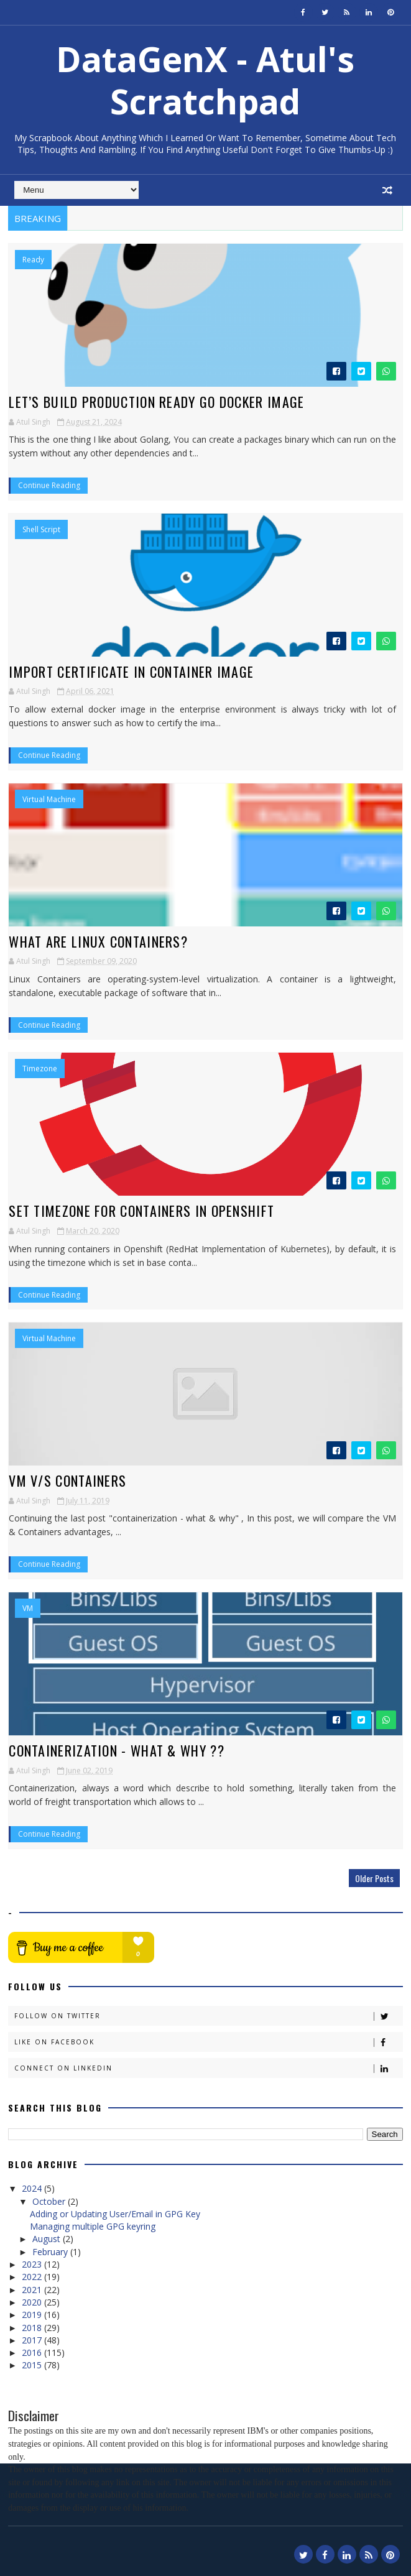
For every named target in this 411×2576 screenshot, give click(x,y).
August (47, 2239)
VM (27, 1608)
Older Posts (374, 1878)
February (51, 2252)
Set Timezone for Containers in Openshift (141, 1211)
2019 (33, 2314)
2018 (33, 2328)
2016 (33, 2352)
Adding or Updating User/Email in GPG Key (115, 2214)
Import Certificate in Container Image (131, 671)
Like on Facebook (208, 2042)
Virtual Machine (49, 800)
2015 (33, 2365)
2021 (33, 2290)
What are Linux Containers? (98, 941)
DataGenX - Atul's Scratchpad (205, 79)
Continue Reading (49, 485)
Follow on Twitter (208, 2016)
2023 (33, 2264)
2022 (33, 2277)
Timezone (39, 1069)
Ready (33, 260)
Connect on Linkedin (208, 2068)
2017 (33, 2340)
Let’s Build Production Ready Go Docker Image (156, 402)
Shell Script (41, 530)
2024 (33, 2188)
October (50, 2201)
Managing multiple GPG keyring (92, 2226)
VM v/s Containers (67, 1480)
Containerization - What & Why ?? (116, 1750)
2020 (33, 2302)
